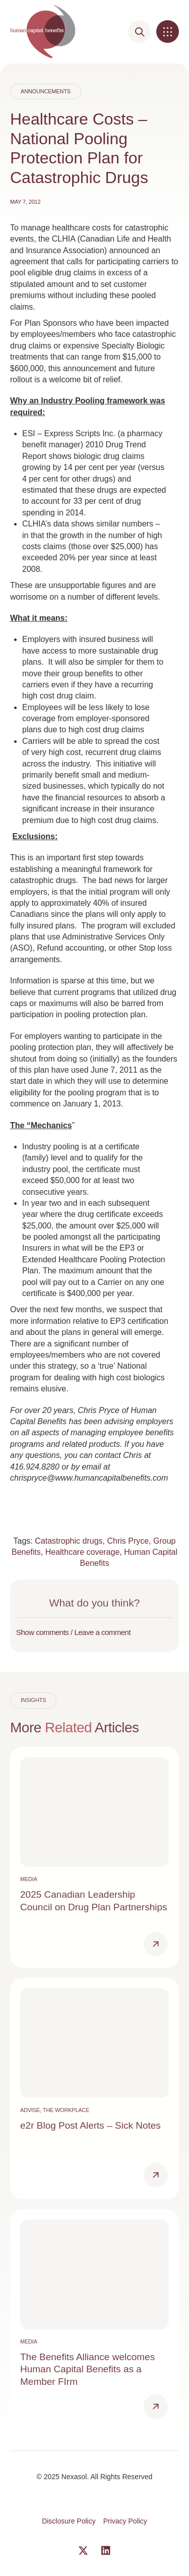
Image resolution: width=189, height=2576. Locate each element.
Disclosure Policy (69, 2521)
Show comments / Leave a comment (73, 1632)
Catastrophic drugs (68, 1541)
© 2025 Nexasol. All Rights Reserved (95, 2477)
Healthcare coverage (82, 1552)
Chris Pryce (128, 1541)
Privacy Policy (125, 2521)
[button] (167, 31)
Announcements (46, 91)
